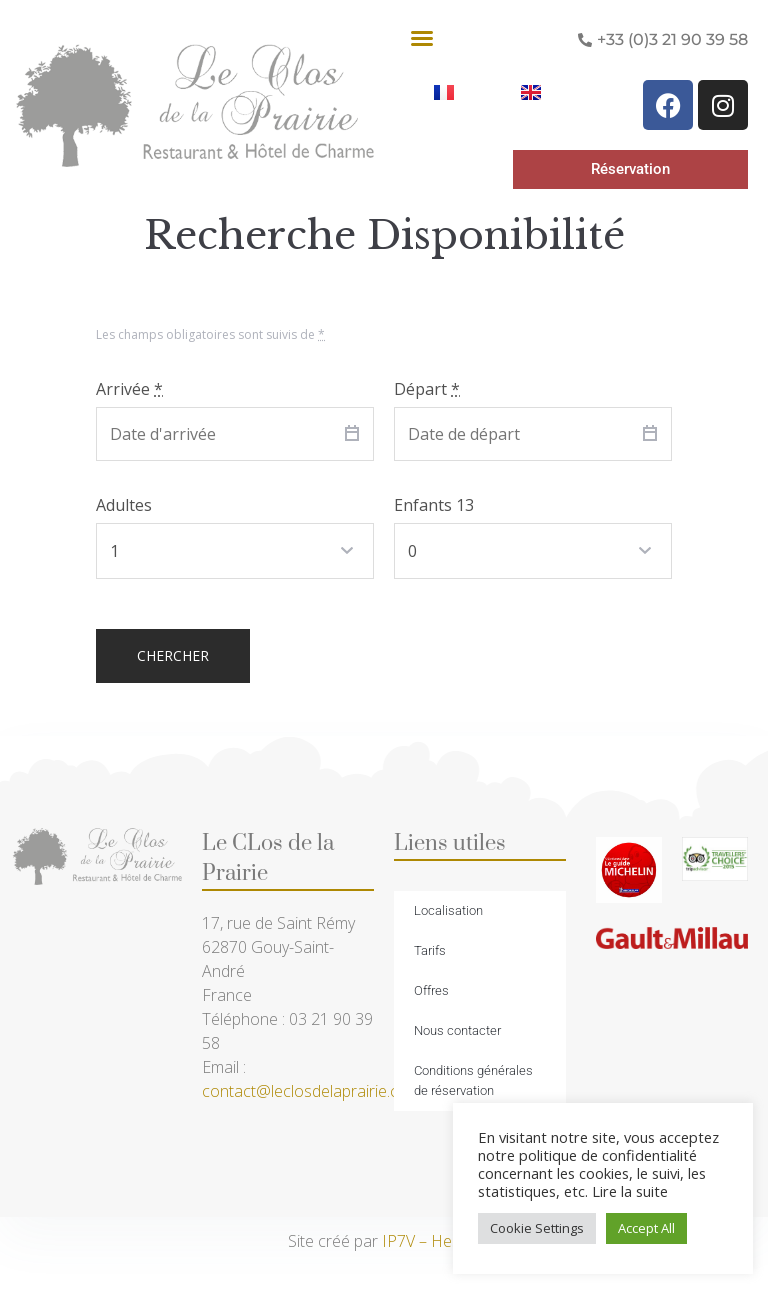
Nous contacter (457, 1030)
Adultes (124, 505)
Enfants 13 (434, 505)
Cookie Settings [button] (537, 1228)
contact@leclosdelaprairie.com (311, 1091)
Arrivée (129, 389)
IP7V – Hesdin (431, 1241)
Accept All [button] (646, 1228)
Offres (431, 990)
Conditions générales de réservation (473, 1080)
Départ (427, 389)
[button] (422, 38)
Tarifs (430, 950)
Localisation (448, 910)
